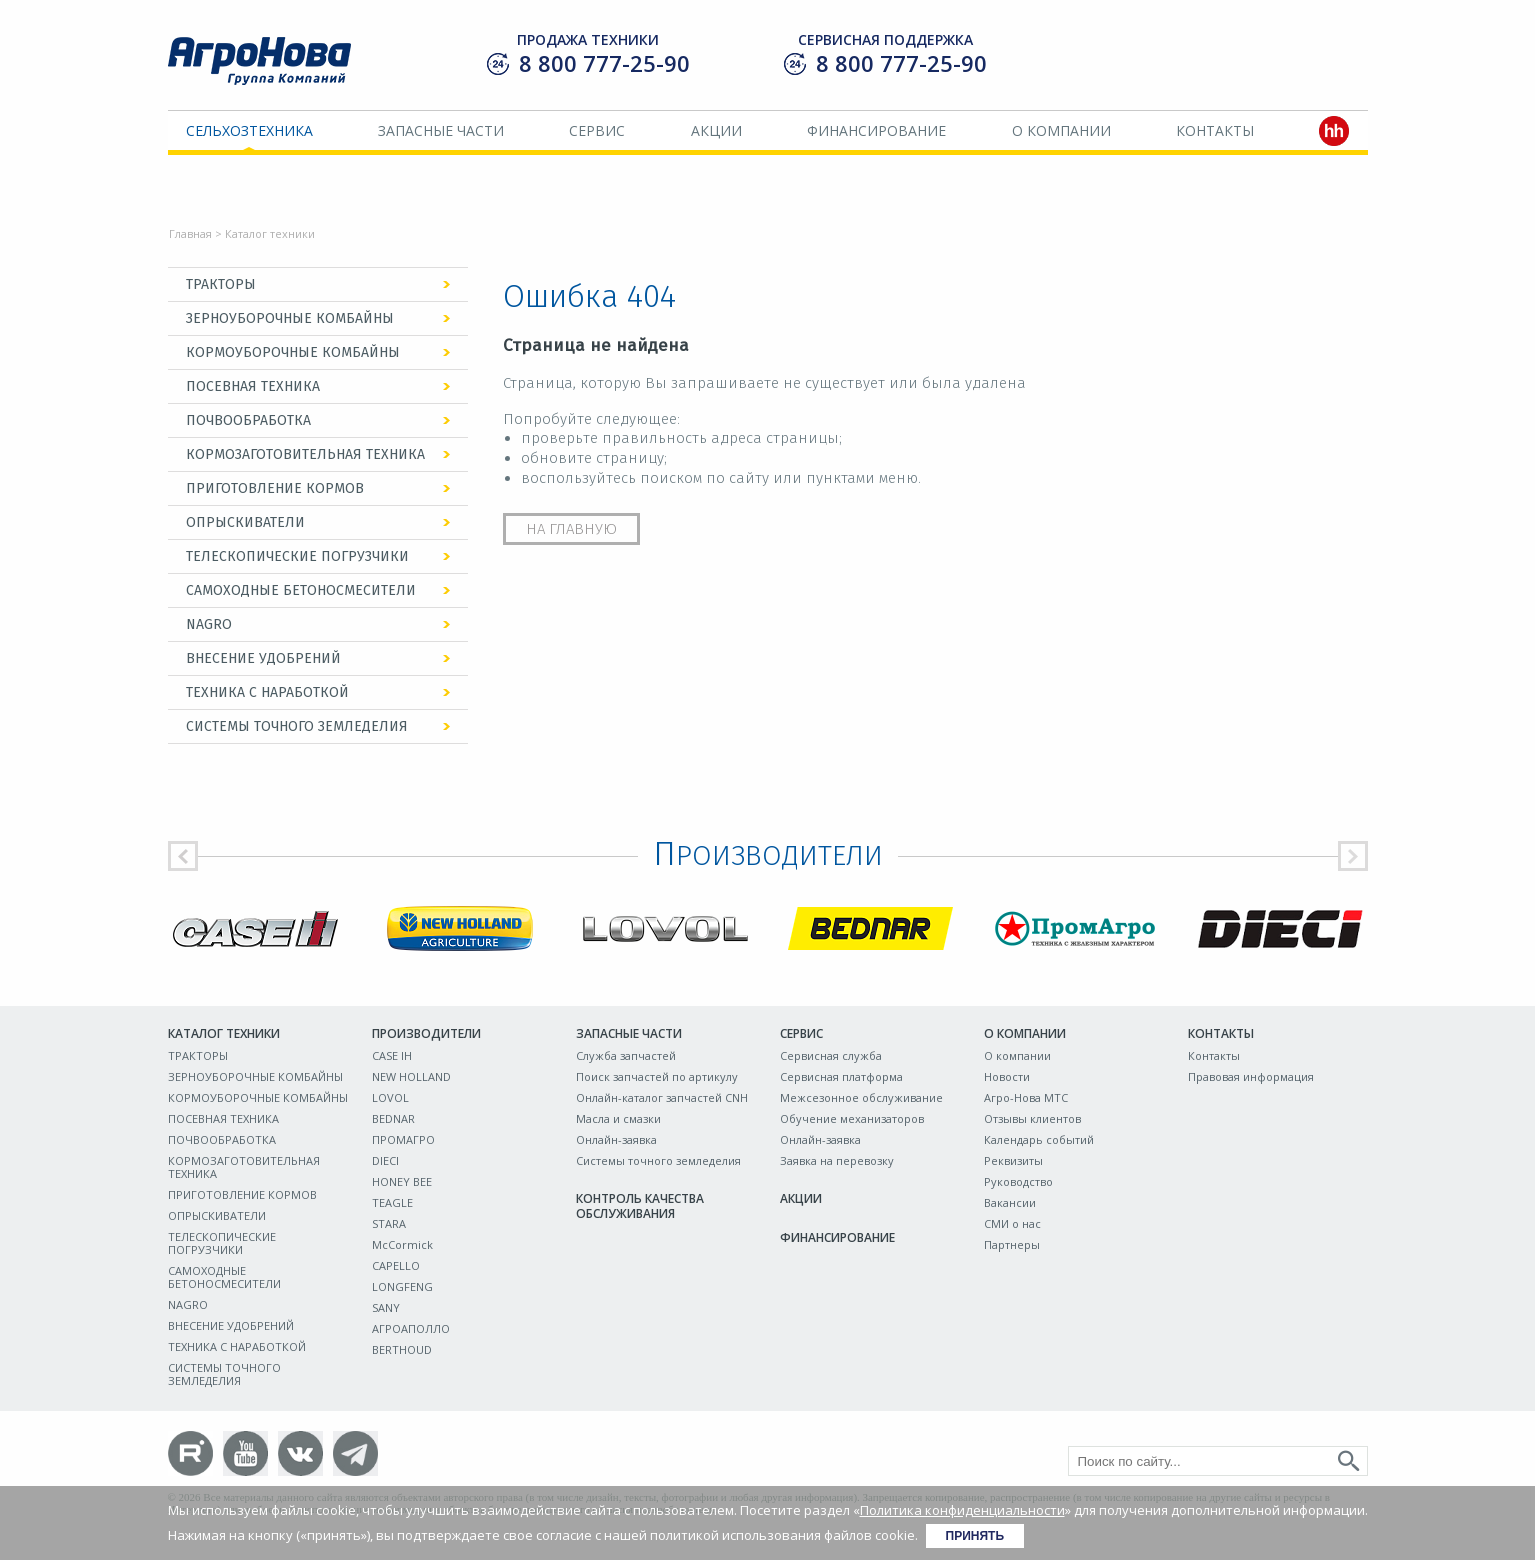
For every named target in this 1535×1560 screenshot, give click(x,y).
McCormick (402, 1244)
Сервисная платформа (841, 1076)
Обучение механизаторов (852, 1118)
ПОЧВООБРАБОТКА (248, 420)
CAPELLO (396, 1265)
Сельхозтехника (249, 130)
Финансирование (876, 130)
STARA (389, 1223)
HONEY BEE (402, 1181)
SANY (386, 1307)
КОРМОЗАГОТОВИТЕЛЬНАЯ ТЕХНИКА (305, 454)
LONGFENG (402, 1286)
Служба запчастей (626, 1055)
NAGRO (209, 624)
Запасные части (441, 130)
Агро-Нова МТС (1026, 1097)
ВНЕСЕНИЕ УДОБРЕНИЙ (263, 658)
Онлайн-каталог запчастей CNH (662, 1097)
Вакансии (1010, 1202)
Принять (975, 1536)
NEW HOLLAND (411, 1076)
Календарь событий (1039, 1139)
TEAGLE (392, 1202)
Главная (190, 233)
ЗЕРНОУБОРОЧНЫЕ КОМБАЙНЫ (290, 318)
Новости (1007, 1076)
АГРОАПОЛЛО (411, 1328)
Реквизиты (1013, 1160)
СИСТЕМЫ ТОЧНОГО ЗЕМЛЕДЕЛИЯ (297, 726)
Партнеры (1012, 1244)
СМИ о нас (1012, 1223)
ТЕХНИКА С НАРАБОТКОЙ (267, 692)
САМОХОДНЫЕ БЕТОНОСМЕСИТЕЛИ (301, 590)
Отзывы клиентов (1032, 1118)
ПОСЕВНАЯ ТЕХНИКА (253, 386)
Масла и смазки (618, 1118)
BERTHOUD (402, 1349)
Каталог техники (224, 1033)
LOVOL (390, 1097)
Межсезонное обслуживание (861, 1097)
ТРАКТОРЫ (221, 284)
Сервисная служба (831, 1055)
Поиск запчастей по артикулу (657, 1076)
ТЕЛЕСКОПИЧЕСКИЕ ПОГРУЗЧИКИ (297, 556)
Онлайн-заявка (616, 1139)
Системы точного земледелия (658, 1160)
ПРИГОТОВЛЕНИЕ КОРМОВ (275, 488)
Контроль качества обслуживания (640, 1206)
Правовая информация (1251, 1076)
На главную (571, 529)
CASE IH (392, 1055)
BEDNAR (393, 1118)
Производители (426, 1033)
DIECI (385, 1160)
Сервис (597, 130)
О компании (1061, 130)
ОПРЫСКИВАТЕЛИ (245, 522)
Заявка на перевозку (837, 1160)
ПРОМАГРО (403, 1139)
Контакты (1215, 130)
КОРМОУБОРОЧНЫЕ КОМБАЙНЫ (293, 352)
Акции (716, 130)
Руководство (1018, 1181)
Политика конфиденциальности (962, 1510)
